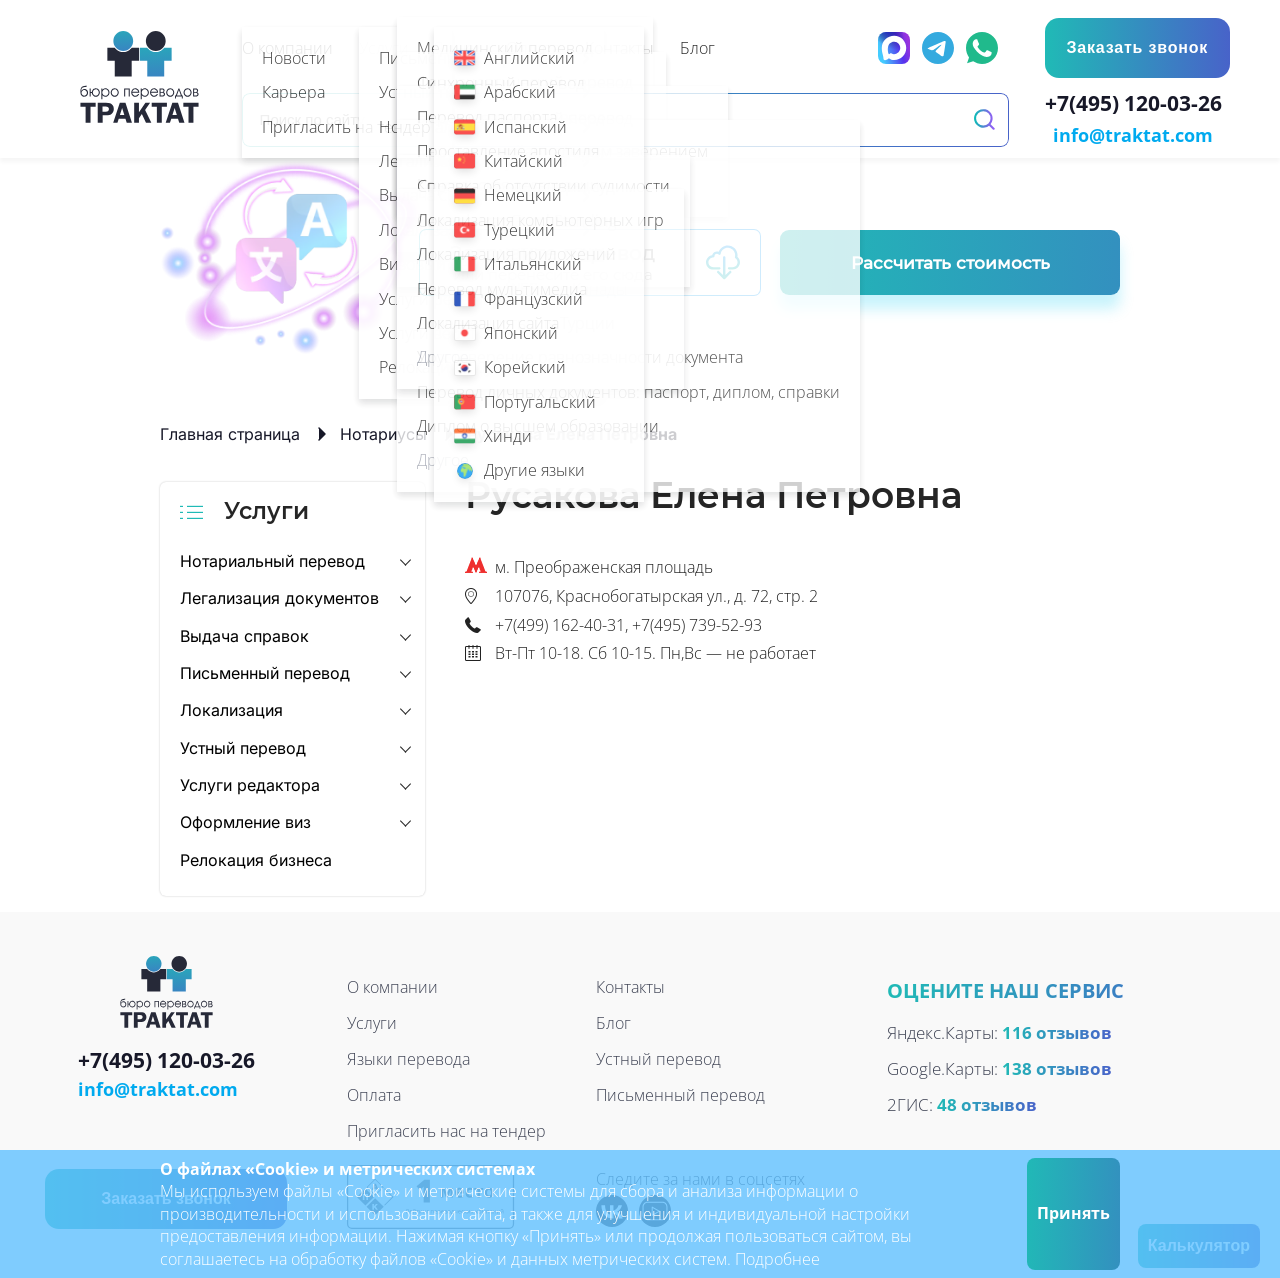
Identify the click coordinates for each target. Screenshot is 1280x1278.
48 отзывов (987, 1102)
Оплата (374, 1094)
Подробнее (777, 1259)
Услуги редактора (250, 783)
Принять (1073, 1213)
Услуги (372, 1022)
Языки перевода (408, 1058)
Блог (613, 1022)
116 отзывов (1057, 1030)
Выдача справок (244, 634)
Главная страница (230, 432)
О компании (392, 986)
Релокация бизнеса (256, 858)
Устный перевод (243, 746)
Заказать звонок (1136, 47)
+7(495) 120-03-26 (1137, 106)
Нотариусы (383, 432)
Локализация (231, 709)
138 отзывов (1057, 1066)
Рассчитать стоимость (950, 261)
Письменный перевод (265, 671)
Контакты (630, 986)
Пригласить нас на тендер (446, 1130)
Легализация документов (279, 596)
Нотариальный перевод (272, 559)
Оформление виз (245, 821)
